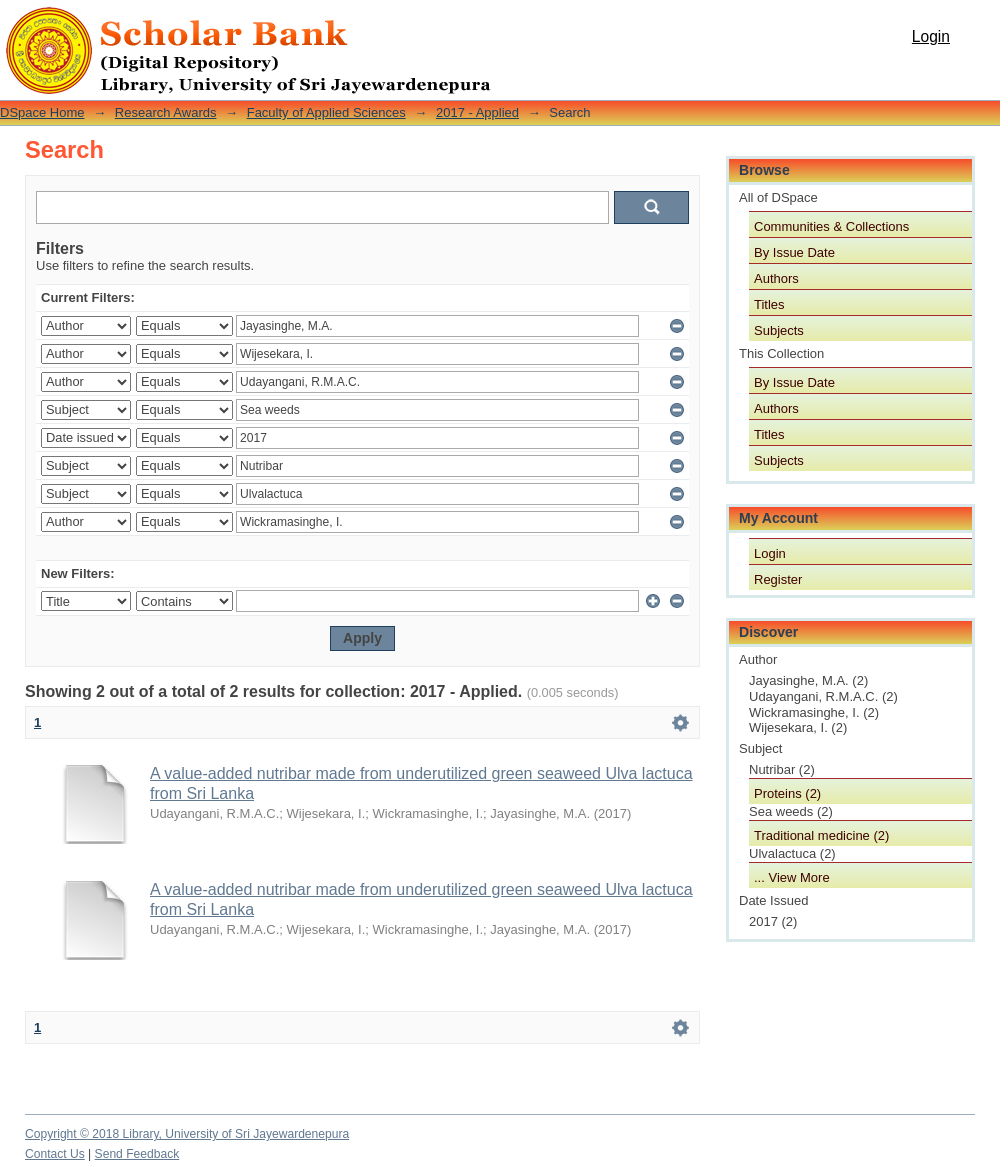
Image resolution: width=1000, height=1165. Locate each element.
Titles (769, 304)
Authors (776, 278)
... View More (792, 877)
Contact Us (55, 1154)
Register (778, 579)
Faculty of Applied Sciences (326, 112)
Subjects (779, 330)
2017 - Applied (477, 112)
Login (931, 36)
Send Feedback (137, 1154)
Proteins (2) (787, 793)
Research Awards (166, 112)
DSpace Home (42, 112)
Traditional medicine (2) (821, 835)
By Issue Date (794, 252)
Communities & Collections (831, 226)
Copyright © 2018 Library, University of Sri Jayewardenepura (187, 1134)
